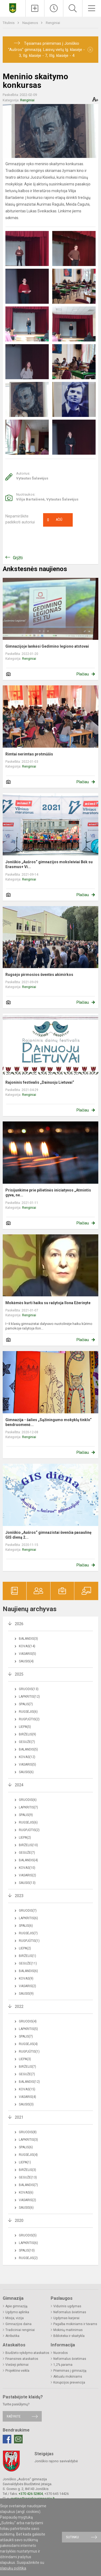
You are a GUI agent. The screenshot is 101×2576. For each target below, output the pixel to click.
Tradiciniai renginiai (20, 2330)
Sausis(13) (27, 1883)
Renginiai (53, 23)
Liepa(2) (25, 1837)
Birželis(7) (27, 2067)
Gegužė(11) (28, 1963)
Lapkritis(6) (28, 1918)
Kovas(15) (27, 2089)
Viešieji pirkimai (17, 2365)
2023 (19, 1896)
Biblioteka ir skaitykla (69, 2336)
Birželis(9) (27, 1734)
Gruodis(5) (28, 2235)
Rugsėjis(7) (28, 1933)
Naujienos (30, 23)
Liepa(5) (25, 1727)
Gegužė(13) (28, 2177)
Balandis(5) (28, 1749)
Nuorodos (60, 2353)
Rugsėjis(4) (28, 2044)
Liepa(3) (25, 2059)
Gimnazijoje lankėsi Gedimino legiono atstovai (47, 646)
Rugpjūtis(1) (29, 1941)
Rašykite (13, 2416)
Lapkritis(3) (28, 2140)
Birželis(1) (27, 1956)
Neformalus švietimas (69, 2312)
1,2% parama (62, 2365)
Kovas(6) (26, 2192)
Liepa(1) (25, 2162)
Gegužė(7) (27, 1742)
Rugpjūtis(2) (29, 1719)
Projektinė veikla (17, 2371)
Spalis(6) (26, 1926)
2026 (19, 1624)
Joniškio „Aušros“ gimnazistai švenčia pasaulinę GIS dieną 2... (48, 1534)
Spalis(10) (27, 2250)
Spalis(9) (26, 1815)
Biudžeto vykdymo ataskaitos (27, 2353)
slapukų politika (13, 2568)
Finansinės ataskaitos (21, 2359)
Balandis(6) (28, 1971)
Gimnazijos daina (18, 2324)
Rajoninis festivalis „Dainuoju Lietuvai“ (39, 1082)
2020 (19, 2220)
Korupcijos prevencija (69, 2382)
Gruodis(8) (28, 2132)
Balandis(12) (29, 2082)
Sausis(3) (26, 2104)
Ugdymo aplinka (17, 2312)
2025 (19, 1674)
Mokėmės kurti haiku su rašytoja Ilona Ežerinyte (47, 1303)
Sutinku (72, 2537)
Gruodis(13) (29, 1689)
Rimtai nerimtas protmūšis (29, 754)
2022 (19, 2006)
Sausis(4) (26, 1661)
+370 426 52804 (31, 2494)
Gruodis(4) (28, 2021)
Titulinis (9, 23)
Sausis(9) (26, 1993)
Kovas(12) (27, 1757)
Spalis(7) (26, 1704)
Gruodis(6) (28, 1800)
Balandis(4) (28, 1860)
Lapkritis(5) (28, 2029)
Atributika (12, 2336)
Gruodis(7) (28, 1910)
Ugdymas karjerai (66, 2318)
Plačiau (82, 674)
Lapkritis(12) (29, 1696)
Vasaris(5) (27, 1654)
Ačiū (54, 520)
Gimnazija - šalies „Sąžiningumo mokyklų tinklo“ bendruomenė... (48, 1422)
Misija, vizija (14, 2318)
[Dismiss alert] (90, 49)
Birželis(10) (28, 1845)
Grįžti (18, 557)
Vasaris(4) (27, 2097)
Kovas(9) (26, 1978)
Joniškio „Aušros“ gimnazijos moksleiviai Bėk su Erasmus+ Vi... (49, 864)
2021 (19, 2117)
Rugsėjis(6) (28, 1712)
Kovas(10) (27, 1868)
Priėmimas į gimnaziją (69, 2371)
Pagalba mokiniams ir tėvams (75, 2324)
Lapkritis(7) (28, 1807)
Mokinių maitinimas (68, 2330)
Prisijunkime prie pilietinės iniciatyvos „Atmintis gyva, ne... (48, 1192)
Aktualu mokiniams (67, 2376)
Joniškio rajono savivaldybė (56, 2461)
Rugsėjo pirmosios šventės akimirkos (39, 974)
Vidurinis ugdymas (67, 2306)
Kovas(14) (27, 1646)
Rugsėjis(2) (28, 2258)
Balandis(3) (28, 1639)
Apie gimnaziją (16, 2306)
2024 (19, 1785)
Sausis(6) (26, 1772)
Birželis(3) (27, 2170)
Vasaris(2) (27, 1875)
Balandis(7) (28, 2185)
